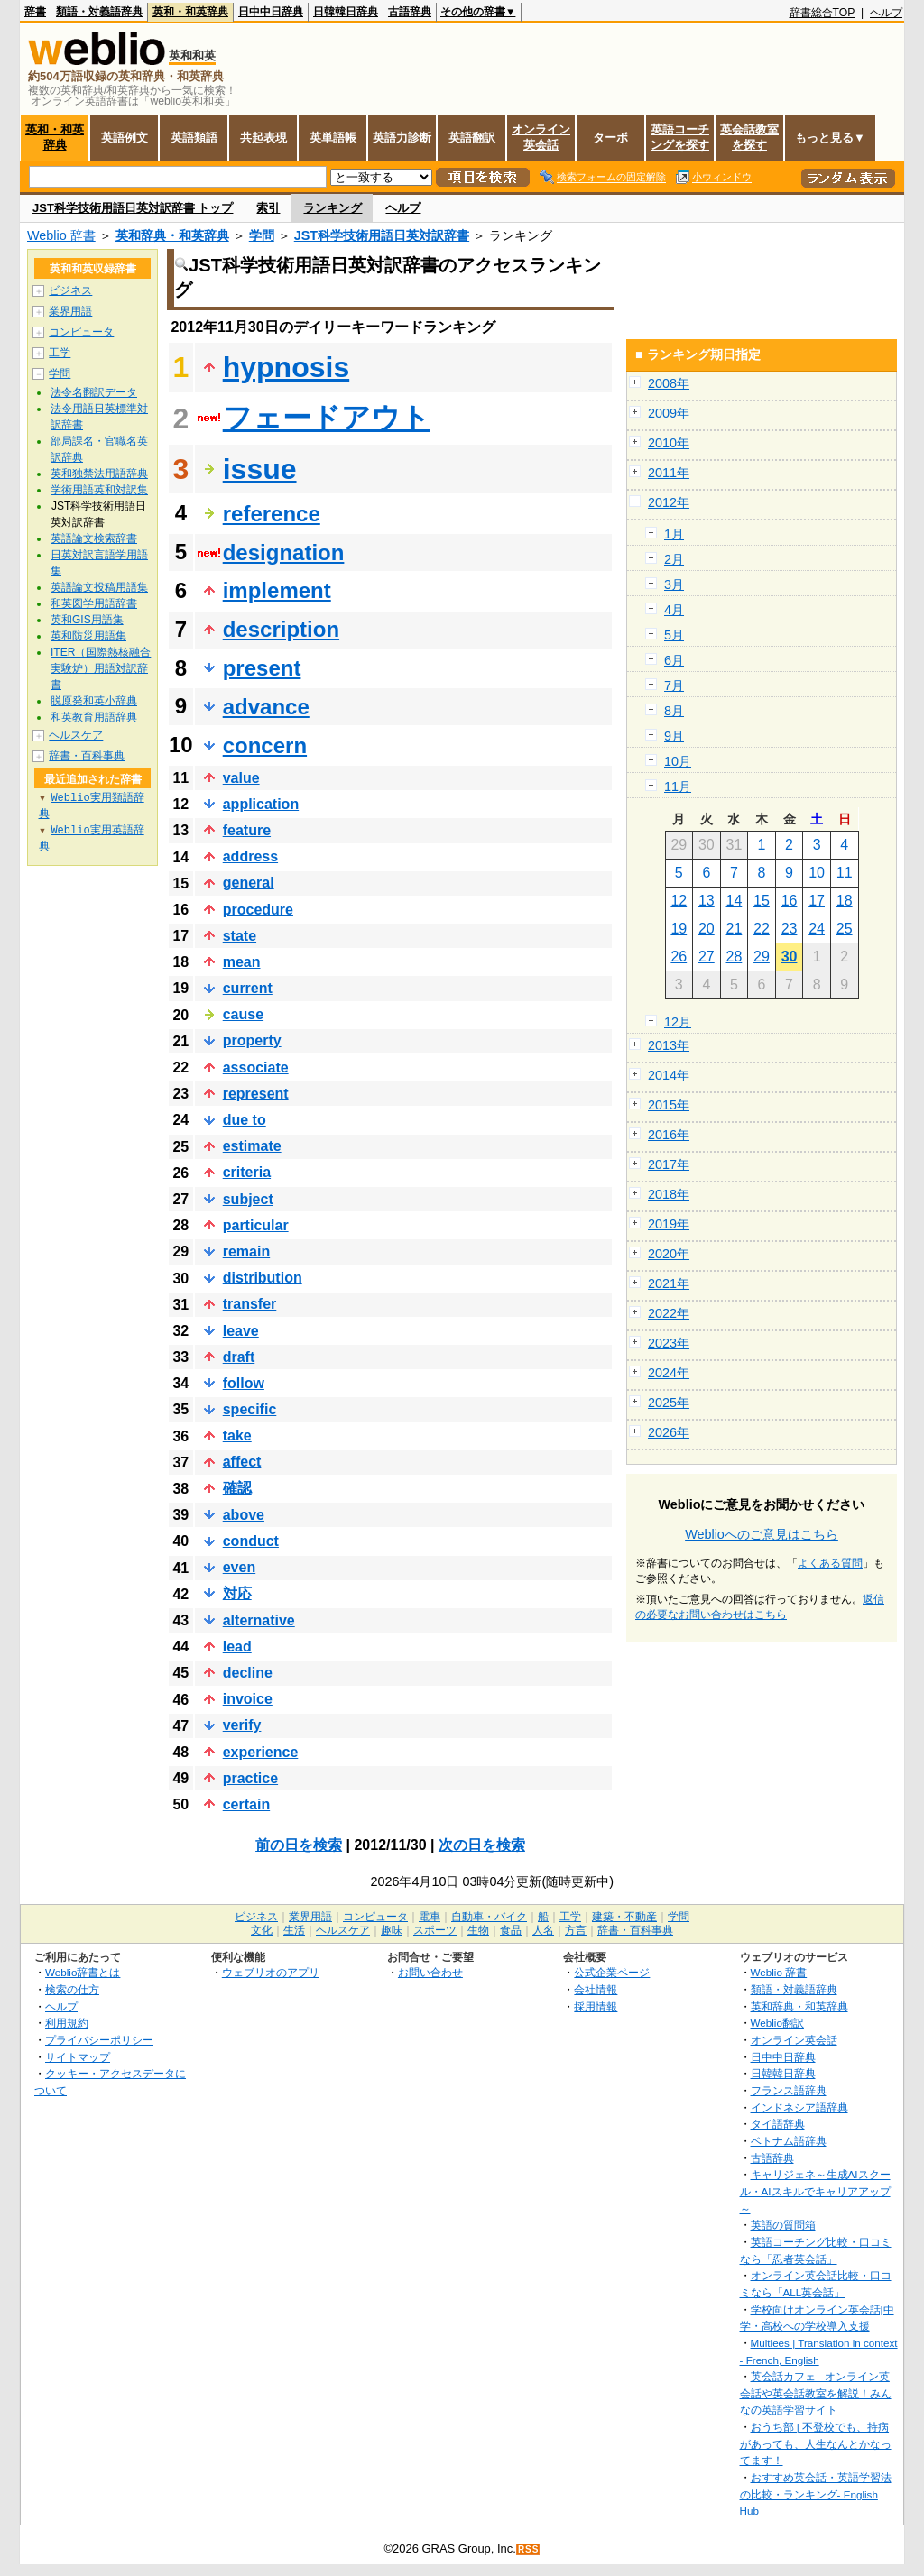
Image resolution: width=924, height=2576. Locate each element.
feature (247, 830)
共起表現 (263, 137)
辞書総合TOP (822, 12)
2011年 (668, 472)
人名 (543, 1930)
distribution (262, 1277)
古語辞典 (409, 11)
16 (789, 900)
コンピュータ (81, 332)
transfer (250, 1303)
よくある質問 (830, 1563)
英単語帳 (333, 137)
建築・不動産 (624, 1916)
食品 (511, 1930)
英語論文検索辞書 (94, 538)
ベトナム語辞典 (789, 2141)
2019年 (668, 1224)
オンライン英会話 (541, 137)
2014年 (668, 1075)
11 (844, 872)
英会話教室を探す (749, 137)
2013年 (668, 1045)
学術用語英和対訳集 (99, 489)
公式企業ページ (612, 1972)
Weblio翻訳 (777, 2023)
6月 (674, 660)
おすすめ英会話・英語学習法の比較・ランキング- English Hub (816, 2493)
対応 (237, 1593)
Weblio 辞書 (61, 235)
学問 (261, 235)
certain (246, 1804)
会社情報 (595, 1989)
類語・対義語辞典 (99, 11)
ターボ (610, 137)
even (239, 1567)
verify (242, 1725)
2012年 (668, 502)
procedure (258, 909)
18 (844, 900)
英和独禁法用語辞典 (99, 473)
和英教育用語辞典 (94, 717)
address (250, 856)
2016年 (668, 1134)
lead (237, 1646)
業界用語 (70, 311)
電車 (429, 1916)
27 (706, 956)
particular (256, 1225)
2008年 (668, 383)
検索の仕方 (72, 1989)
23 (789, 928)
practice (250, 1778)
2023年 (668, 1343)
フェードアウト (326, 417)
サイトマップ (77, 2057)
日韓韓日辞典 (345, 11)
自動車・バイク (489, 1916)
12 (678, 900)
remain (246, 1251)
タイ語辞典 (778, 2124)
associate (256, 1067)
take (237, 1435)
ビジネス (70, 290)
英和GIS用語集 (87, 619)
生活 (294, 1930)
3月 (674, 584)
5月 (674, 635)
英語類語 (194, 137)
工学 (59, 352)
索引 (268, 208)
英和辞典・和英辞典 (172, 235)
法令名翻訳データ (94, 392)
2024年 (668, 1373)
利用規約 (66, 2023)
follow (243, 1383)
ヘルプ (886, 12)
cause (243, 1014)
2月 (674, 559)
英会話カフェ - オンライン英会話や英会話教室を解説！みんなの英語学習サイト (816, 2392)
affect (242, 1461)
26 (678, 956)
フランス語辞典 (789, 2090)
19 (678, 928)
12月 (677, 1022)
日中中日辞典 (270, 11)
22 (761, 928)
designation (284, 552)
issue (260, 469)
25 (844, 928)
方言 (576, 1930)
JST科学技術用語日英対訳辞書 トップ (132, 208)
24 (816, 928)
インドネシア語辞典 (799, 2107)
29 (761, 956)
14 (734, 900)
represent (256, 1093)
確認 (237, 1487)
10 (816, 872)
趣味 (391, 1930)
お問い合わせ (430, 1972)
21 (734, 928)
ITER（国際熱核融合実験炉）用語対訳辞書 (101, 668)
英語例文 (124, 137)
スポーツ (435, 1930)
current (248, 988)
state (239, 935)
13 (706, 900)
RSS (529, 2549)
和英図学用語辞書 (94, 603)
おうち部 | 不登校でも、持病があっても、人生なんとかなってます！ (816, 2443)
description (281, 629)
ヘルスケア (76, 735)
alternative (259, 1620)
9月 (674, 736)
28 (734, 956)
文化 (262, 1930)
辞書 (35, 11)
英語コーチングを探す (680, 137)
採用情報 (595, 2006)
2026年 (668, 1432)
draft (239, 1357)
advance (266, 707)
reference (271, 513)
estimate (252, 1146)
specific (250, 1409)
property (252, 1040)
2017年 (668, 1164)
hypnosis (286, 367)
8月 (674, 711)
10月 (677, 761)
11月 (677, 786)
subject (248, 1199)
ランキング (332, 208)
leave (241, 1331)
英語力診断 (402, 137)
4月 (674, 610)
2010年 (668, 443)
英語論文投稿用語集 (99, 587)
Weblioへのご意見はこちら (761, 1534)
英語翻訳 (471, 137)
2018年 (668, 1194)
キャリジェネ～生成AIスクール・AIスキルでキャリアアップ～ (815, 2190)
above (243, 1515)
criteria (247, 1172)
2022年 (668, 1313)
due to (244, 1119)
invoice (248, 1699)
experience (261, 1752)
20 (706, 928)
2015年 (668, 1105)
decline (248, 1672)
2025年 (668, 1402)
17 (816, 900)
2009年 (668, 413)
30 (789, 956)
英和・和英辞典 (190, 11)
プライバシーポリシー (99, 2040)
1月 (674, 534)
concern (265, 745)
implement (277, 590)
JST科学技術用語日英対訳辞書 (381, 235)
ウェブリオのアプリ (270, 1972)
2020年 (668, 1254)
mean (242, 962)
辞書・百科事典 (87, 756)
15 (761, 900)
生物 (478, 1930)
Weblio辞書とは (82, 1972)
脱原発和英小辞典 (94, 701)
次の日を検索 (482, 1845)
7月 (674, 685)
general (248, 882)
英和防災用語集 (88, 636)
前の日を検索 (298, 1845)
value (241, 778)
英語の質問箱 (783, 2225)
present (262, 668)
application (261, 804)
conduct (251, 1541)
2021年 (668, 1283)
